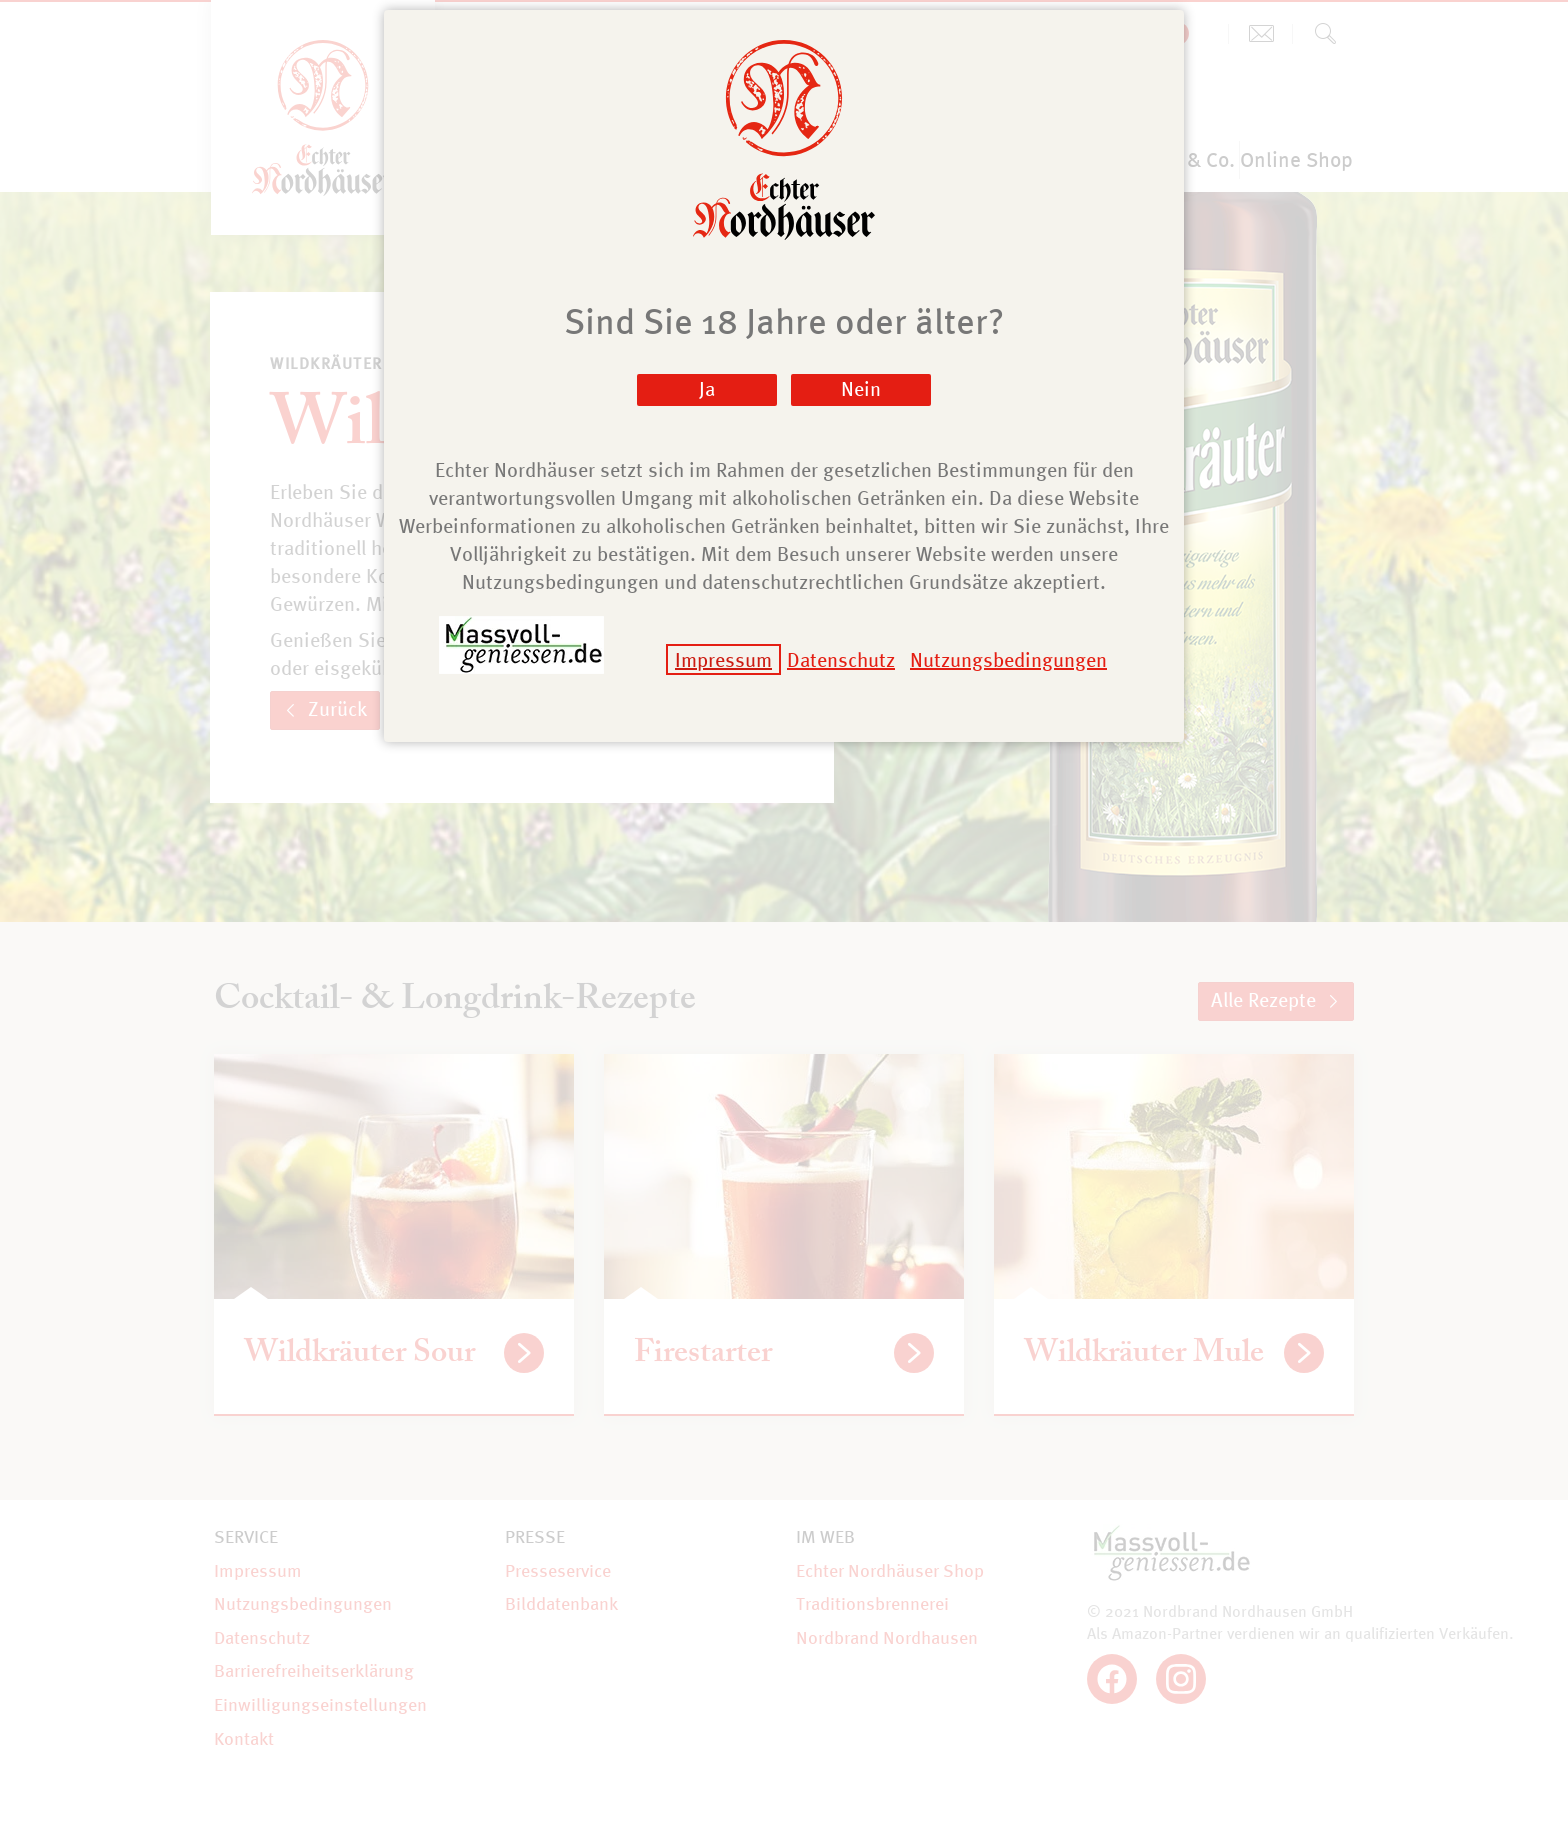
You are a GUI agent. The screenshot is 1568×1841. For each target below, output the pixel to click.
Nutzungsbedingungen (1008, 659)
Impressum (723, 659)
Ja (707, 388)
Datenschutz (841, 659)
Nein (861, 388)
